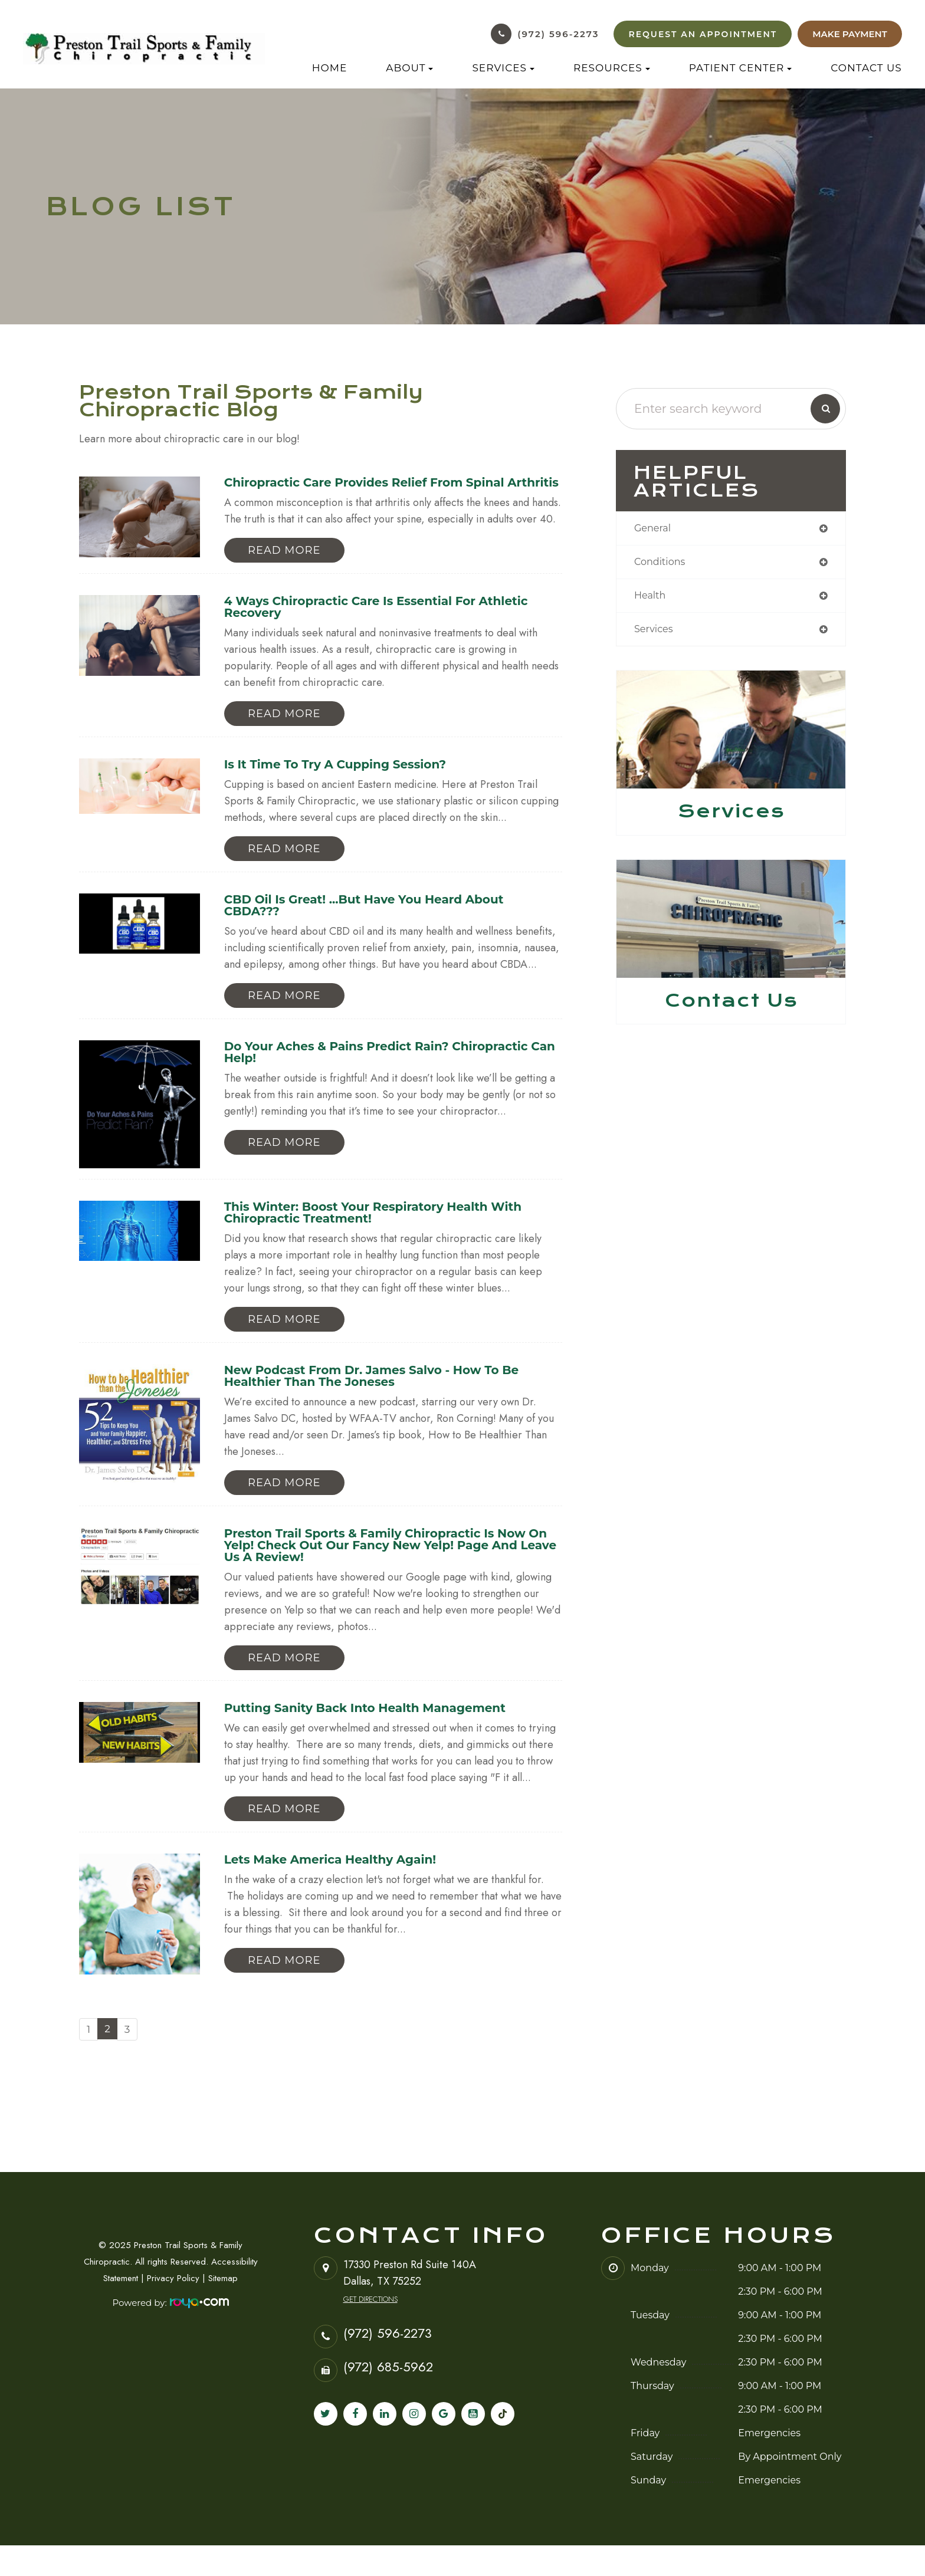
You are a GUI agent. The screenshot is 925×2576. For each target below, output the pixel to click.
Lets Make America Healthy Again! (340, 1889)
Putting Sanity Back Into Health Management (379, 1736)
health (652, 598)
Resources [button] (611, 68)
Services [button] (503, 68)
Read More (284, 564)
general (654, 529)
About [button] (409, 68)
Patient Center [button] (740, 68)
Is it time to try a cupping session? (346, 781)
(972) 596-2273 (558, 34)
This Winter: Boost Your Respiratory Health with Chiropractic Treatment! (388, 1233)
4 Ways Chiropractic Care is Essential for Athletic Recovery (391, 621)
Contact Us (866, 68)
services (656, 633)
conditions (662, 563)
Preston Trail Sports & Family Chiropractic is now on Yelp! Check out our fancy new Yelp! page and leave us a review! (390, 1571)
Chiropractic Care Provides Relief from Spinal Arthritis (378, 489)
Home (329, 68)
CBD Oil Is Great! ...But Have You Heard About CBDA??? (378, 923)
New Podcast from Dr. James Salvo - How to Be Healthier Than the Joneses (386, 1399)
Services (731, 816)
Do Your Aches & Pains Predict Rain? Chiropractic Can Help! (391, 1073)
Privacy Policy (173, 2308)
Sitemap (223, 2308)
